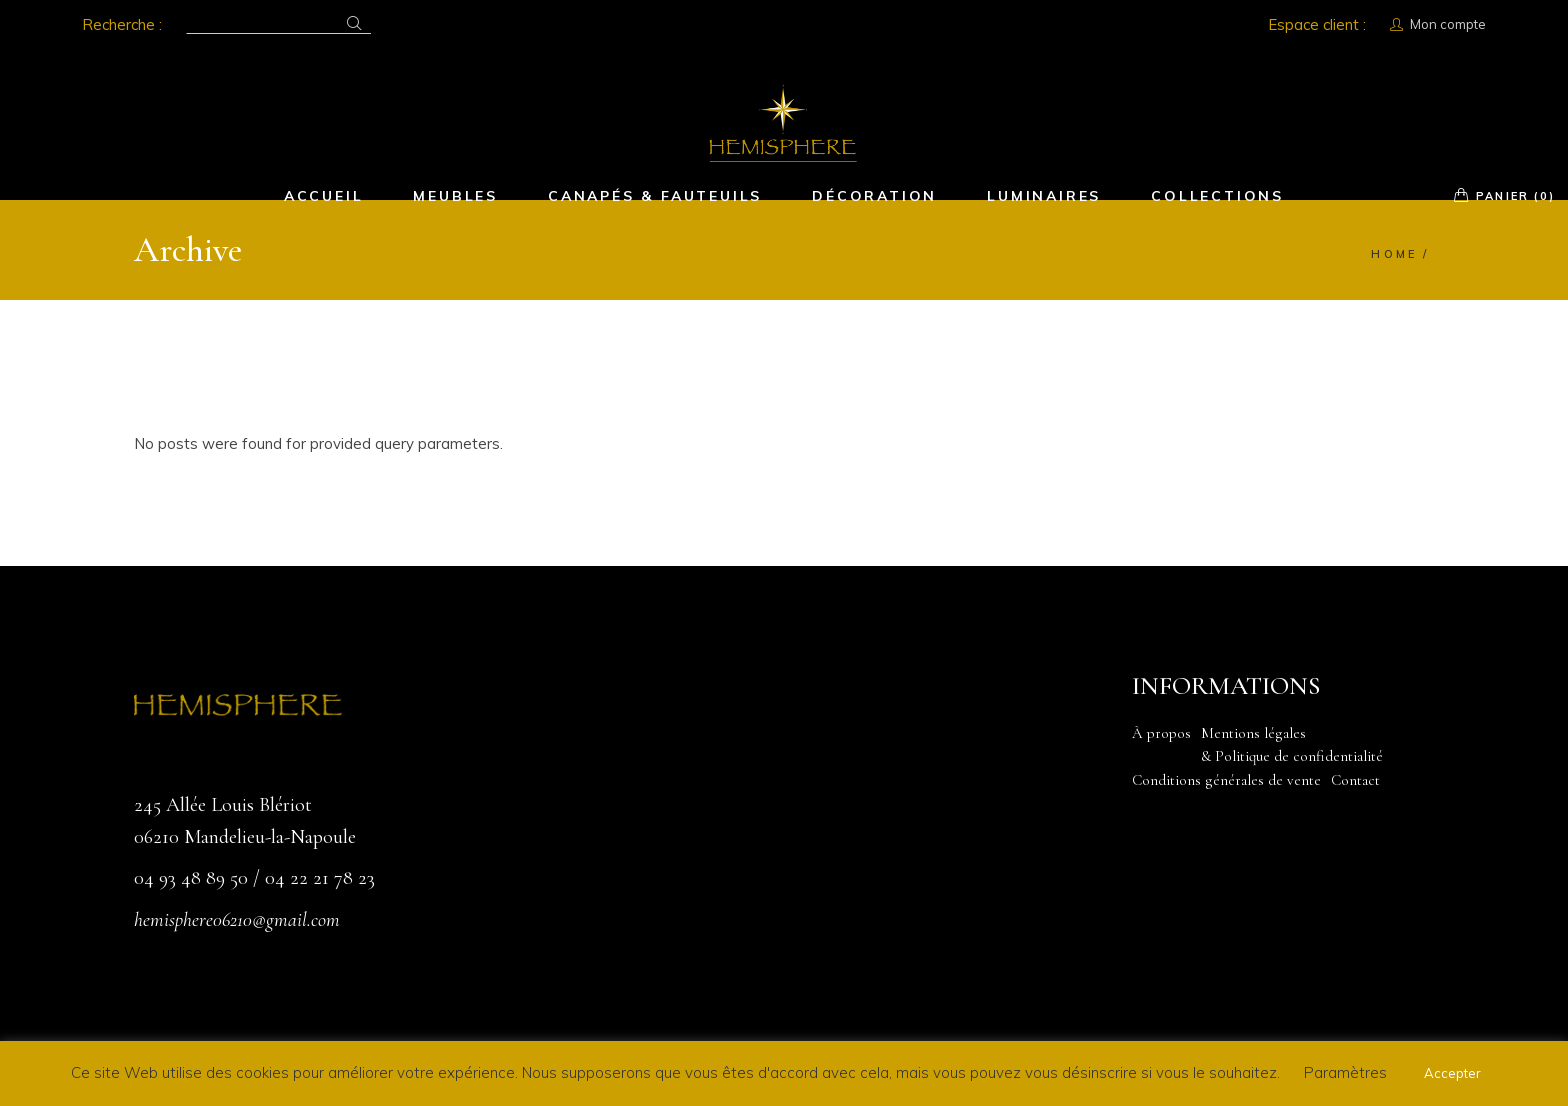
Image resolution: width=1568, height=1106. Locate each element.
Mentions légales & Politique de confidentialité (1292, 745)
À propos (1161, 733)
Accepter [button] (1452, 1073)
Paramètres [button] (1345, 1072)
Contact (1355, 780)
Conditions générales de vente (1226, 780)
